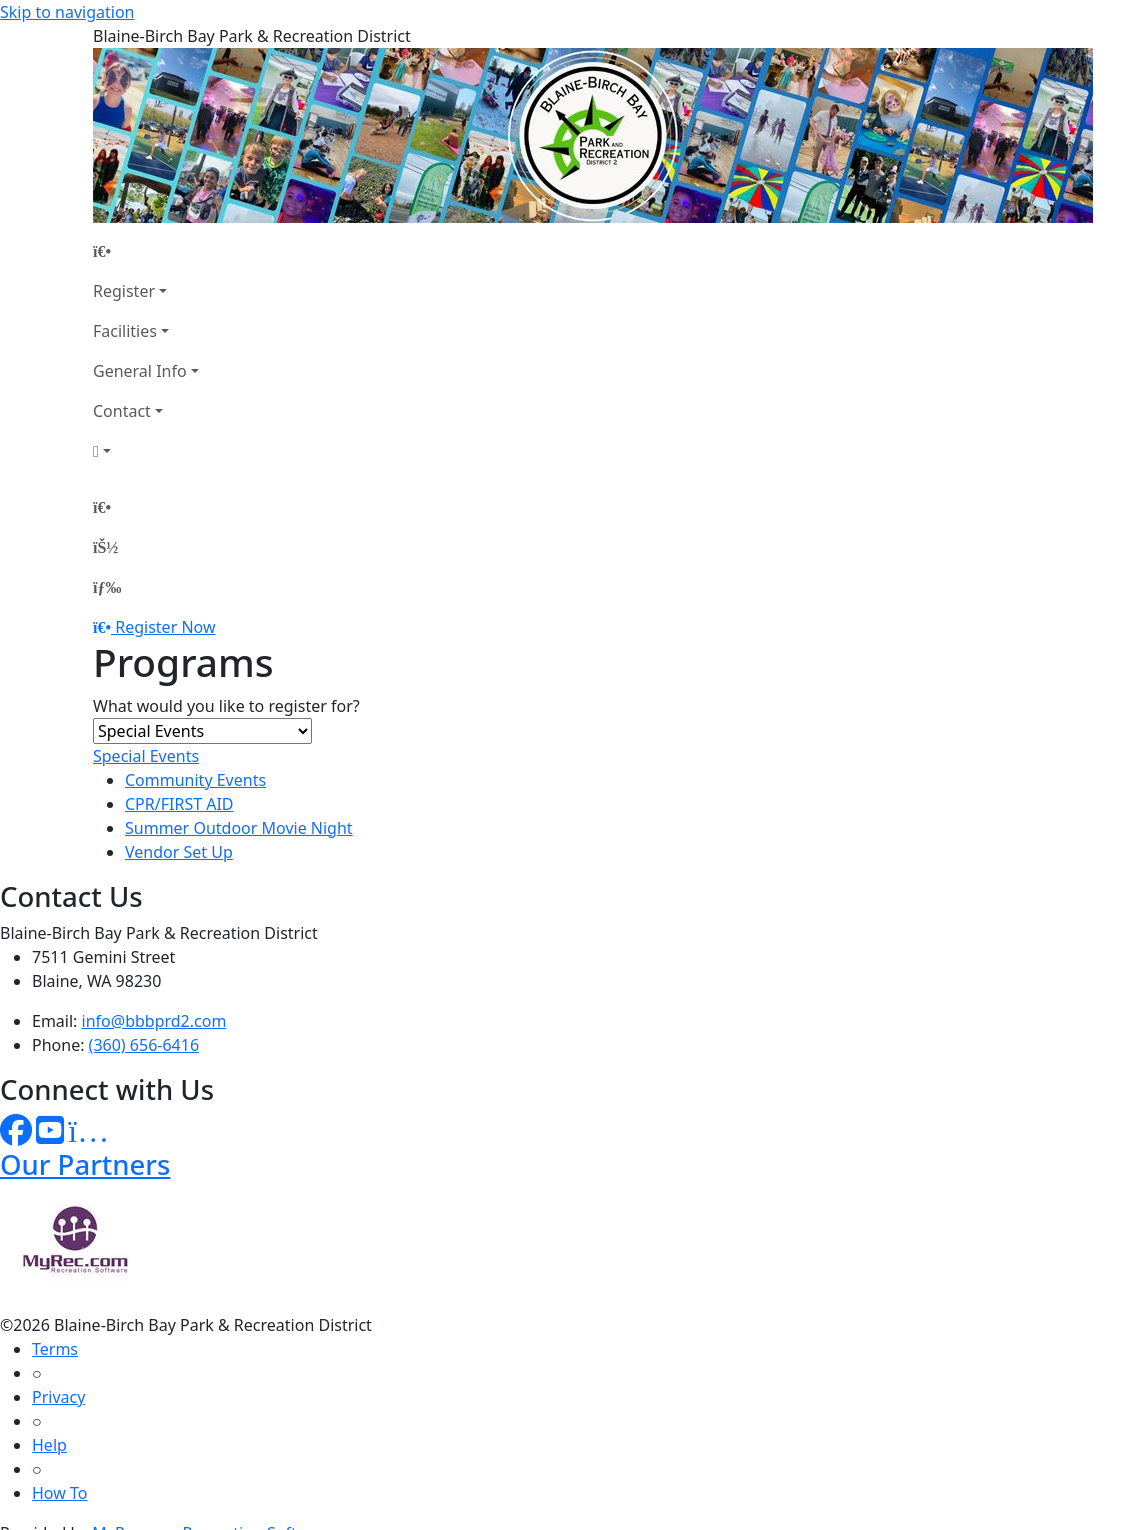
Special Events (146, 756)
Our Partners (85, 1164)
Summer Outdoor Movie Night (239, 828)
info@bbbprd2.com (154, 1021)
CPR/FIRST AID (179, 804)
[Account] (146, 451)
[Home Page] (146, 251)
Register (124, 291)
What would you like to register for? (226, 706)
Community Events (195, 780)
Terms (55, 1349)
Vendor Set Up (179, 852)
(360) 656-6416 (144, 1045)
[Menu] (107, 587)
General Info (140, 371)
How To (59, 1493)
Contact (122, 411)
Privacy (58, 1397)
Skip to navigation (67, 12)
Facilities (125, 331)
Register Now (165, 627)
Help (49, 1445)
